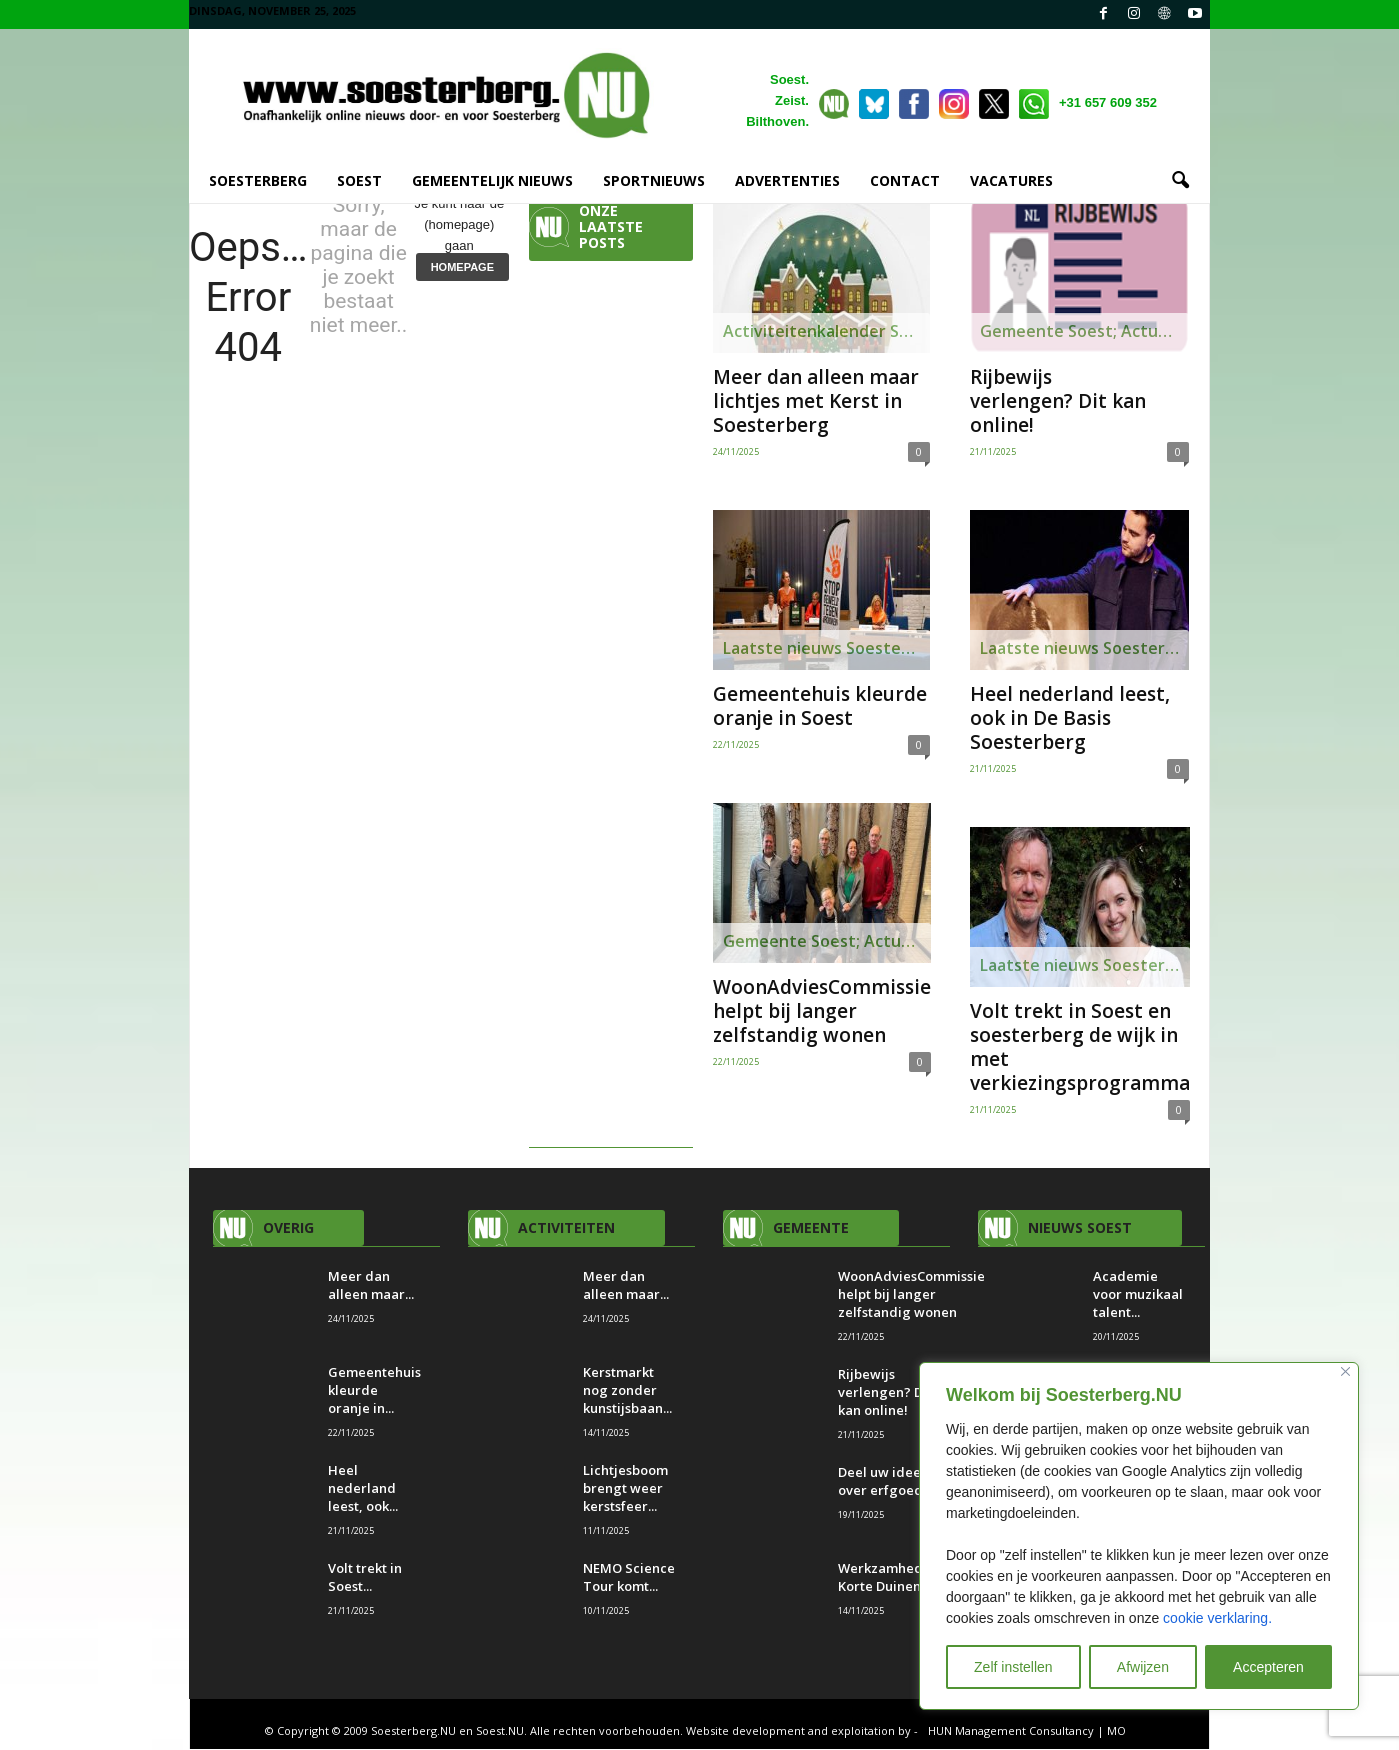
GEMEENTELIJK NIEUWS (492, 180)
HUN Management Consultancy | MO (1027, 1731)
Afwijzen (1143, 1667)
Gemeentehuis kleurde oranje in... (374, 1391)
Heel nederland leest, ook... (363, 1489)
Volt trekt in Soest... (365, 1578)
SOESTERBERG (258, 180)
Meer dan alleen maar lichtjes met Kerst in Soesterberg (816, 402)
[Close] (1345, 1371)
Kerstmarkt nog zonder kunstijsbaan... (627, 1391)
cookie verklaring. (1217, 1618)
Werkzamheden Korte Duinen (888, 1578)
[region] (1139, 1536)
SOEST (359, 180)
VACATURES (1011, 180)
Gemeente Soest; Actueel (824, 942)
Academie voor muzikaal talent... (1138, 1295)
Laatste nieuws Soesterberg (826, 649)
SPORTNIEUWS (654, 180)
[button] (1180, 181)
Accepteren (1268, 1667)
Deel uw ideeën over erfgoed (887, 1482)
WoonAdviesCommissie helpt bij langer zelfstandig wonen (822, 1012)
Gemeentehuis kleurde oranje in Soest (820, 707)
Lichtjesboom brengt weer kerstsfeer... (625, 1489)
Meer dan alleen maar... (371, 1286)
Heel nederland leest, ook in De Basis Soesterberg (1070, 719)
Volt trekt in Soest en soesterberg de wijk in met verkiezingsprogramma (1080, 1048)
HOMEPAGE (462, 268)
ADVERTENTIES (787, 180)
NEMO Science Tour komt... (629, 1578)
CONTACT (905, 180)
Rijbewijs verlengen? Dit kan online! (1058, 402)
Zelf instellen (1013, 1667)
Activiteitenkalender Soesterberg (826, 332)
